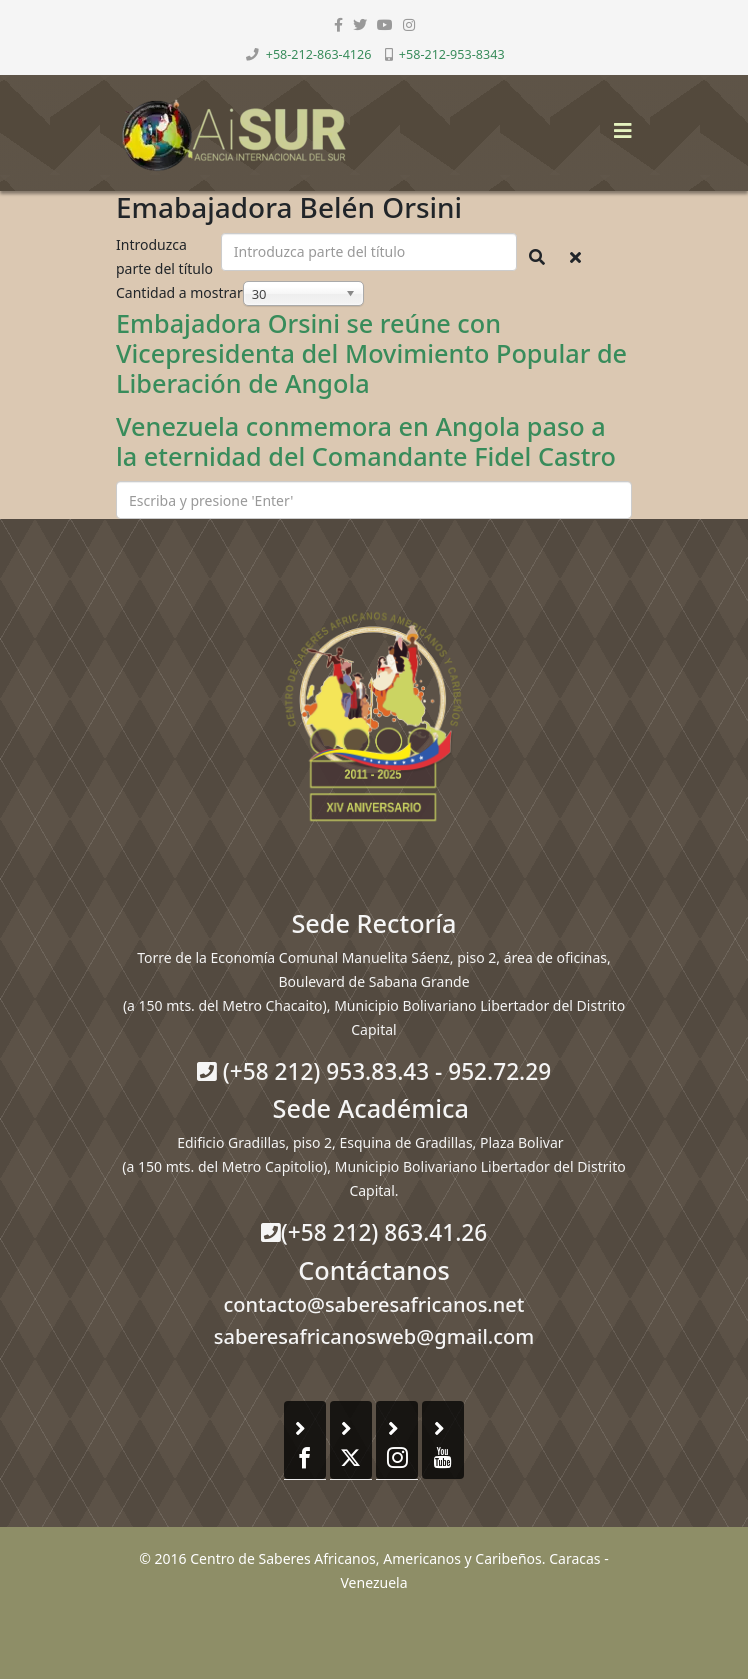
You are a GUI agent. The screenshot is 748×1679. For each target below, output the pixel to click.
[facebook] (338, 24)
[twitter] (360, 24)
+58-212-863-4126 (319, 54)
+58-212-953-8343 (452, 54)
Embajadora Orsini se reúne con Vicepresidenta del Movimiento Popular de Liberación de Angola (371, 353)
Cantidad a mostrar (179, 292)
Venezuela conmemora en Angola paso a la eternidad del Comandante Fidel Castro (366, 441)
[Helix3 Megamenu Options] (618, 124)
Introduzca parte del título (166, 256)
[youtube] (385, 24)
